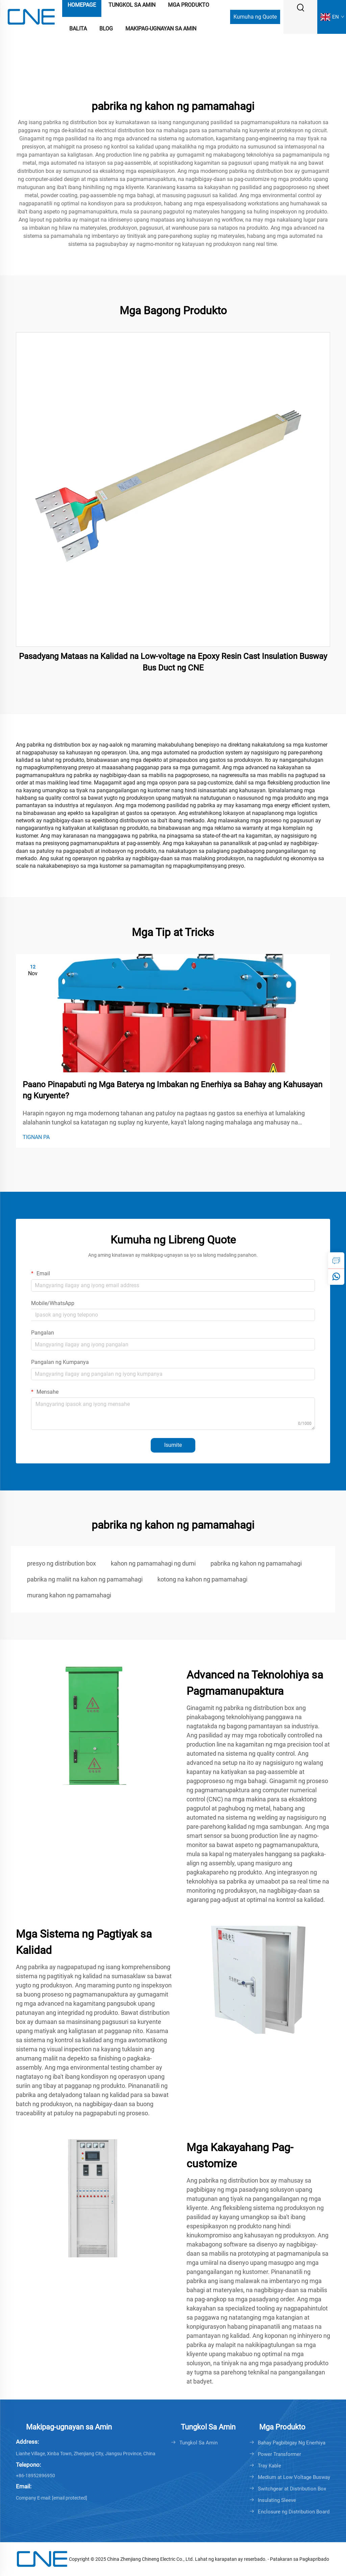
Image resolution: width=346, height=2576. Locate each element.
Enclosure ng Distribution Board (293, 2512)
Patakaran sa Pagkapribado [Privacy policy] (299, 2559)
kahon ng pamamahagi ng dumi (153, 1563)
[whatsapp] (336, 1277)
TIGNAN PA (36, 1137)
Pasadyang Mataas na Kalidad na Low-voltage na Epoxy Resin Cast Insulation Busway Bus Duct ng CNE (173, 662)
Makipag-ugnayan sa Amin (160, 28)
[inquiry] (336, 1260)
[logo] (31, 16)
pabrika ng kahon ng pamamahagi (256, 1563)
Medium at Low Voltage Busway (294, 2477)
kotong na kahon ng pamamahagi (202, 1579)
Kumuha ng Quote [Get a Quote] (255, 17)
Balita (78, 28)
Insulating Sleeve (277, 2500)
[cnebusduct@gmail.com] (69, 2498)
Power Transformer (279, 2454)
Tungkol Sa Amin (198, 2443)
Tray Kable (269, 2466)
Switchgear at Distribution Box (292, 2489)
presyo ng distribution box (61, 1563)
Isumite (173, 1445)
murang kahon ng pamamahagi (69, 1595)
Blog (106, 28)
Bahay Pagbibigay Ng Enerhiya (291, 2443)
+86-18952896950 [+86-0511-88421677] (35, 2475)
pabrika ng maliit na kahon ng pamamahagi (85, 1579)
